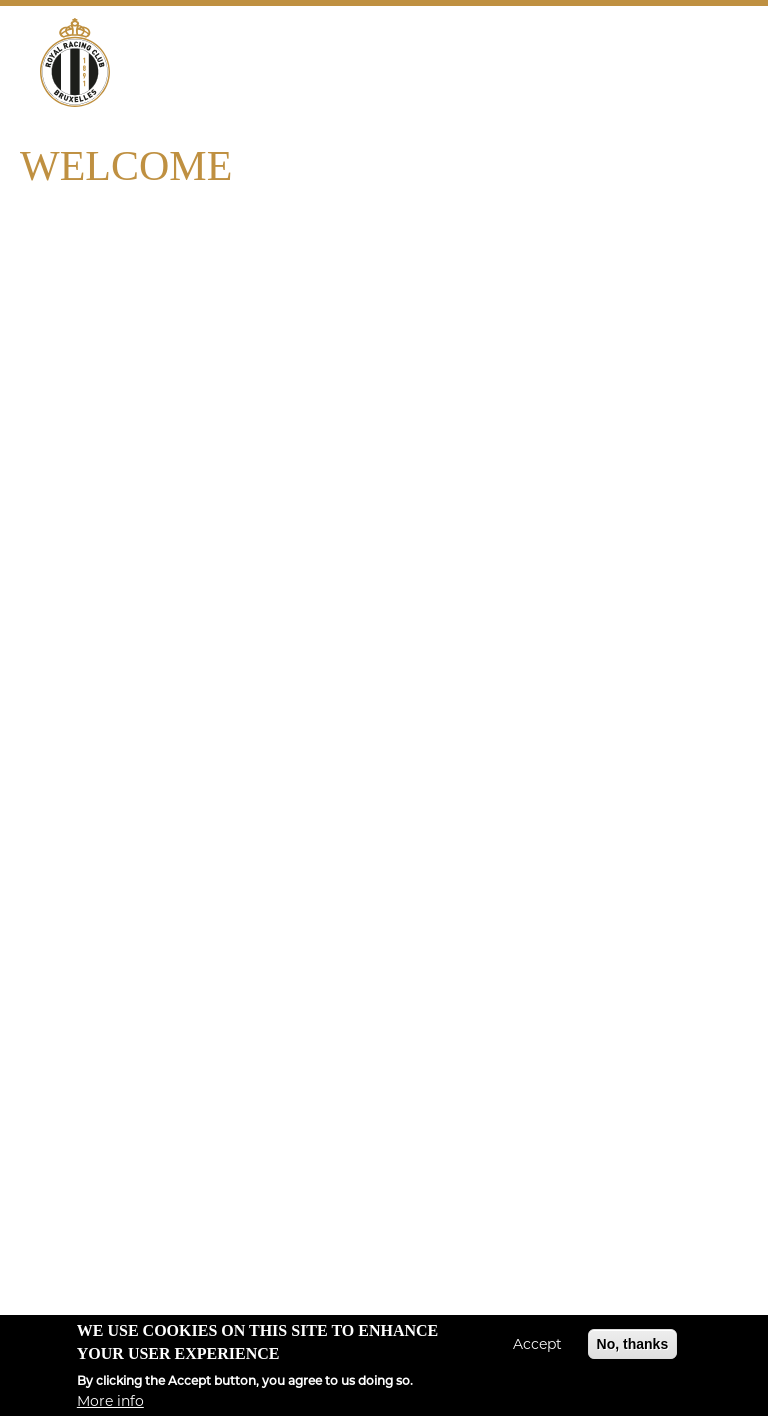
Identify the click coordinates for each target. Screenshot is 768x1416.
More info (110, 1401)
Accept (537, 1344)
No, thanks (633, 1344)
